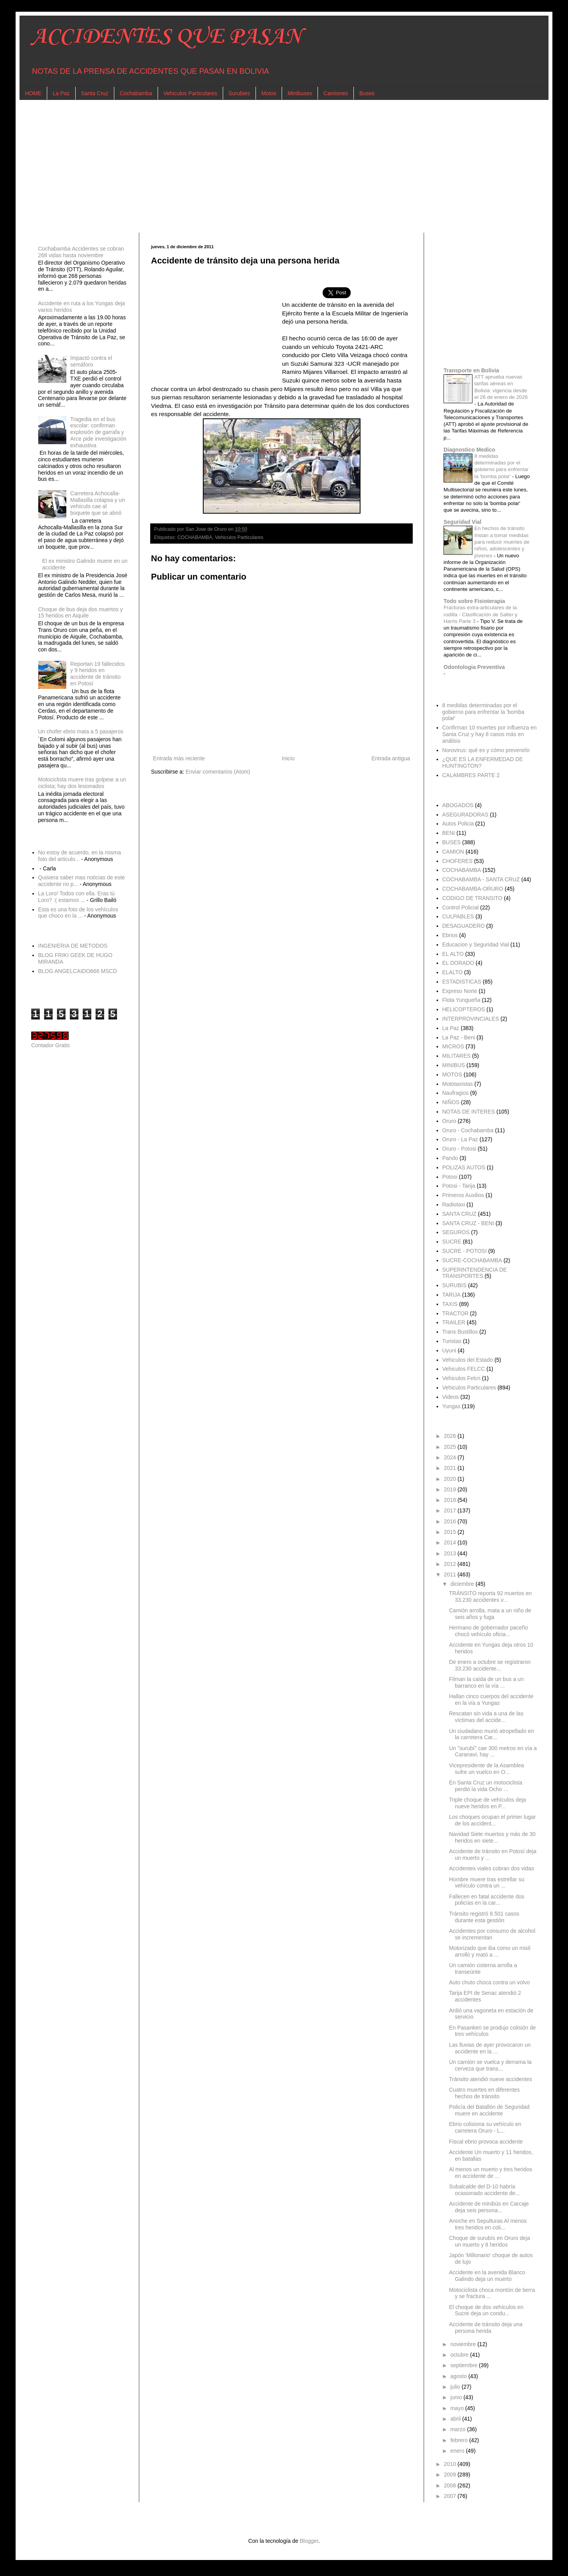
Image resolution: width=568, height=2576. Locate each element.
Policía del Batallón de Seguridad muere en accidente (489, 2110)
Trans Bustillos (460, 1332)
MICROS (453, 1046)
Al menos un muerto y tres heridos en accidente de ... (490, 2172)
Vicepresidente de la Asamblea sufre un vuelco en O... (486, 1768)
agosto (459, 2376)
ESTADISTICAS (461, 981)
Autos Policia (458, 823)
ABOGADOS (458, 805)
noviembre (463, 2344)
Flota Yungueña (461, 1000)
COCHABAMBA (195, 537)
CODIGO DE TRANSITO (472, 898)
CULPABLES (458, 916)
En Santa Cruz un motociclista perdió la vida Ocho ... (485, 1785)
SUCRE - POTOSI (464, 1251)
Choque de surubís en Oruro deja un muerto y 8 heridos (489, 2241)
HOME (33, 93)
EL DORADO (458, 963)
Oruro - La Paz (460, 1139)
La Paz (61, 93)
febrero (459, 2440)
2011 (451, 1574)
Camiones (335, 93)
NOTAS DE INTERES (468, 1111)
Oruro (449, 1121)
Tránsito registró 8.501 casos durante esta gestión (484, 1917)
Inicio (288, 758)
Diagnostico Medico (469, 450)
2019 (451, 1489)
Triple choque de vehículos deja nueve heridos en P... (487, 1803)
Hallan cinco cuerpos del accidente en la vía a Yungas (491, 1699)
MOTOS (452, 1074)
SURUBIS (454, 1285)
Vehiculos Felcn (461, 1378)
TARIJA (451, 1295)
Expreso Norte (459, 991)
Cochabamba (136, 93)
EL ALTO (453, 954)
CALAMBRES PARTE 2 (471, 775)
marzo (458, 2429)
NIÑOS (451, 1102)
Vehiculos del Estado (467, 1360)
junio (456, 2397)
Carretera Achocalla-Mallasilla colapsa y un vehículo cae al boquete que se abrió (97, 503)
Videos (450, 1397)
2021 (451, 1468)
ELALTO (452, 972)
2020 (451, 1479)
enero (458, 2451)
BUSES (451, 842)
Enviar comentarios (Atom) (218, 772)
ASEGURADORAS (465, 814)
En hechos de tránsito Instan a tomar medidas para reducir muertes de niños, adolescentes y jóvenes (501, 541)
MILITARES (456, 1056)
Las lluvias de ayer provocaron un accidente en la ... (490, 2048)
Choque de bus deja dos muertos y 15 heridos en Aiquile (80, 612)
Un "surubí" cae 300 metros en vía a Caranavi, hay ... (493, 1751)
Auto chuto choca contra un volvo (489, 1982)
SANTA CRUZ (459, 1214)
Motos (268, 93)
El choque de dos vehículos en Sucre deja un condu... (486, 2310)
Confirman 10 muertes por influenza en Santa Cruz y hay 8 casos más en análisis (489, 734)
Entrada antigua (390, 758)
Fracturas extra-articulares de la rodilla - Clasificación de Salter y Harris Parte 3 (480, 614)
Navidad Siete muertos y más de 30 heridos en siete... (492, 1837)
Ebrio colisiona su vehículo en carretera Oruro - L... (485, 2127)
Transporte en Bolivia (471, 370)
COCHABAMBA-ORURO (472, 889)
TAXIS (450, 1304)
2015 (451, 1532)
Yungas (451, 1406)
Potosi (450, 1177)
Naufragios (455, 1093)
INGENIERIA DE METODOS (73, 946)
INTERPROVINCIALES (470, 1019)
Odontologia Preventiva (474, 667)
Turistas (452, 1341)
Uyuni (449, 1350)
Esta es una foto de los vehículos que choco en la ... (78, 912)
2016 (451, 1521)
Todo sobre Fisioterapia (474, 601)
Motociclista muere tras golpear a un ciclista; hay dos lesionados (82, 782)
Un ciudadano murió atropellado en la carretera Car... (491, 1734)
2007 (451, 2496)
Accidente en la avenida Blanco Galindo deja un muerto (487, 2275)
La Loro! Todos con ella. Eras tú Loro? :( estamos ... (76, 896)
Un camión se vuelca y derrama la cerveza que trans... (490, 2065)
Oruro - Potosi (459, 1149)
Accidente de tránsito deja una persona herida (485, 2327)
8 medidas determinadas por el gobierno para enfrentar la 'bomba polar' (483, 712)
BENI (448, 833)
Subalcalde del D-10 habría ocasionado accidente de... (484, 2189)
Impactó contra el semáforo (91, 361)
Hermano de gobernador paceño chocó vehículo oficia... (488, 1630)
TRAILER (453, 1322)
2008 (451, 2485)
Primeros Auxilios (463, 1195)
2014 (451, 1542)
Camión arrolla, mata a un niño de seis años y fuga (490, 1613)
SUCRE (452, 1241)
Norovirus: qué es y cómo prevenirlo (486, 750)
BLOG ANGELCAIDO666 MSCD (77, 971)
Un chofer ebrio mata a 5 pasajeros (81, 731)
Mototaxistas (457, 1084)
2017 (451, 1510)
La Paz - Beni (458, 1037)
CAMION (453, 852)
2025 (451, 1447)
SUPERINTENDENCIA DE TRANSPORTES (474, 1273)
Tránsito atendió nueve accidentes (490, 2079)
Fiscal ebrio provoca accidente (486, 2141)
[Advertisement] (265, 166)
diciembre (463, 1584)
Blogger (309, 2541)
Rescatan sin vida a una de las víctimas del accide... (486, 1716)
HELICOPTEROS (463, 1009)
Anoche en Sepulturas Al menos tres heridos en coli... (488, 2224)
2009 (451, 2474)
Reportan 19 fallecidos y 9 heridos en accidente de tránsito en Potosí (97, 674)
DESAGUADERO (463, 926)
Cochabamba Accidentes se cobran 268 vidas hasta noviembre (81, 252)
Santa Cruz (94, 93)
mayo (457, 2408)
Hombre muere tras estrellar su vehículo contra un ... (486, 1882)
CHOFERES (457, 861)
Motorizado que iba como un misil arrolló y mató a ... (490, 1951)
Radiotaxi (453, 1204)
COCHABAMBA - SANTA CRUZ (481, 879)
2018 (451, 1500)
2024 (451, 1457)
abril (456, 2419)
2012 (451, 1564)
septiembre (464, 2365)
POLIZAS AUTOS (463, 1167)
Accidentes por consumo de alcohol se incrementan (492, 1934)
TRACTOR (455, 1313)
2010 (451, 2464)
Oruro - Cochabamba (468, 1130)
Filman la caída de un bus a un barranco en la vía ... (486, 1682)
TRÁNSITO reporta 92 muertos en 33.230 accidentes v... (490, 1596)
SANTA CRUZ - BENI (468, 1223)
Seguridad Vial (462, 522)
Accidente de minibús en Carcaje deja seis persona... (489, 2207)
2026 (451, 1436)
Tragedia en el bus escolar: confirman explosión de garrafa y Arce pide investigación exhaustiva (98, 432)
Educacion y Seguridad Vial (475, 944)
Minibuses (300, 93)
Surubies (239, 93)
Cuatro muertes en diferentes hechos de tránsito (484, 2093)
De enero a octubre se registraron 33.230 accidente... (490, 1665)
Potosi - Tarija (459, 1186)
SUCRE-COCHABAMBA (472, 1260)
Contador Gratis (50, 1045)
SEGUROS (456, 1232)
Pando (450, 1158)
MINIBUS (453, 1065)
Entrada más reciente (179, 758)
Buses (367, 93)
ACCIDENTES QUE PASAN (166, 37)
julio (456, 2387)
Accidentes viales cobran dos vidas (491, 1868)
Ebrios (450, 935)
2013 (451, 1553)
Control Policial (460, 907)
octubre (460, 2355)
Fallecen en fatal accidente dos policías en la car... (486, 1899)
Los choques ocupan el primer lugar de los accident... (492, 1820)
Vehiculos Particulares (190, 93)
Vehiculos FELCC (463, 1369)
